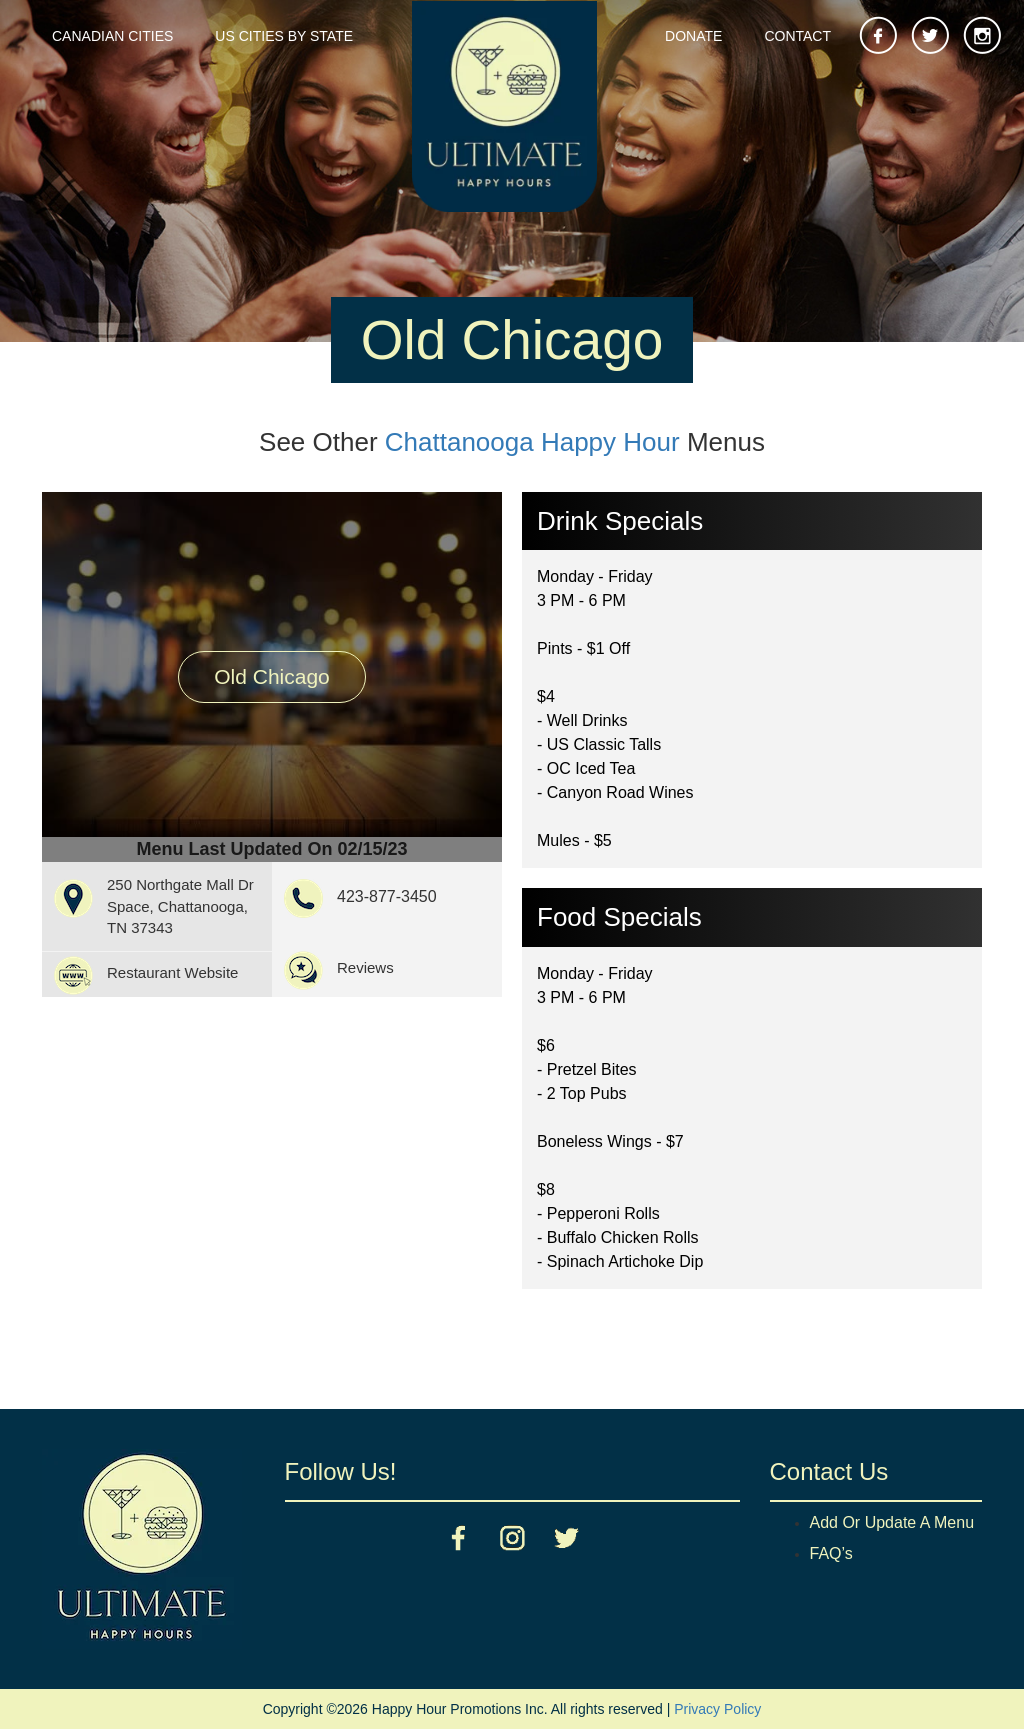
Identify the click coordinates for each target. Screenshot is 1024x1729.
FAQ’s (831, 1553)
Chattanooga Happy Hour (532, 442)
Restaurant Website (172, 972)
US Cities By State (284, 36)
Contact (797, 36)
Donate (693, 36)
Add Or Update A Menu (892, 1522)
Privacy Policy (717, 1709)
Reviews (365, 967)
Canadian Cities (112, 36)
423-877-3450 (387, 896)
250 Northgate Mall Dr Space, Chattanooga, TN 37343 (180, 906)
